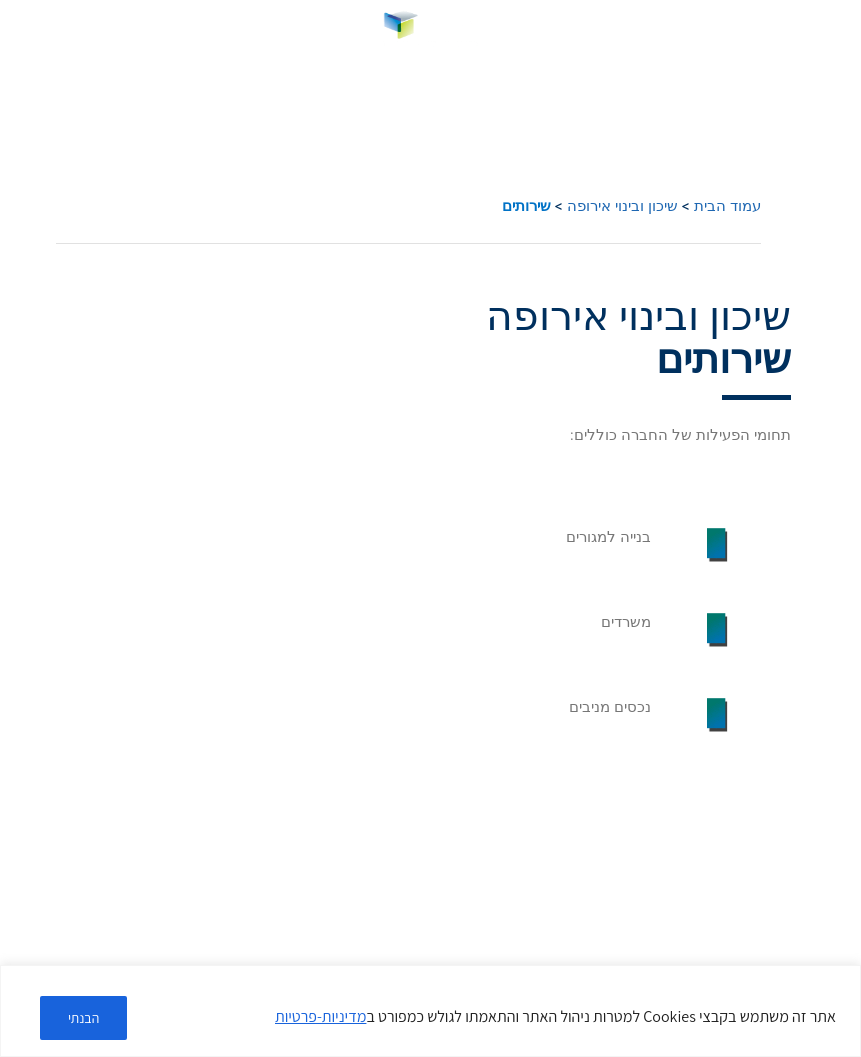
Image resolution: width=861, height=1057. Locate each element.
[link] (430, 29)
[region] (430, 1011)
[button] (833, 29)
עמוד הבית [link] (727, 206)
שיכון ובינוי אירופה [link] (622, 206)
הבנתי (85, 1018)
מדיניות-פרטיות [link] (320, 1017)
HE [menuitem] (31, 28)
